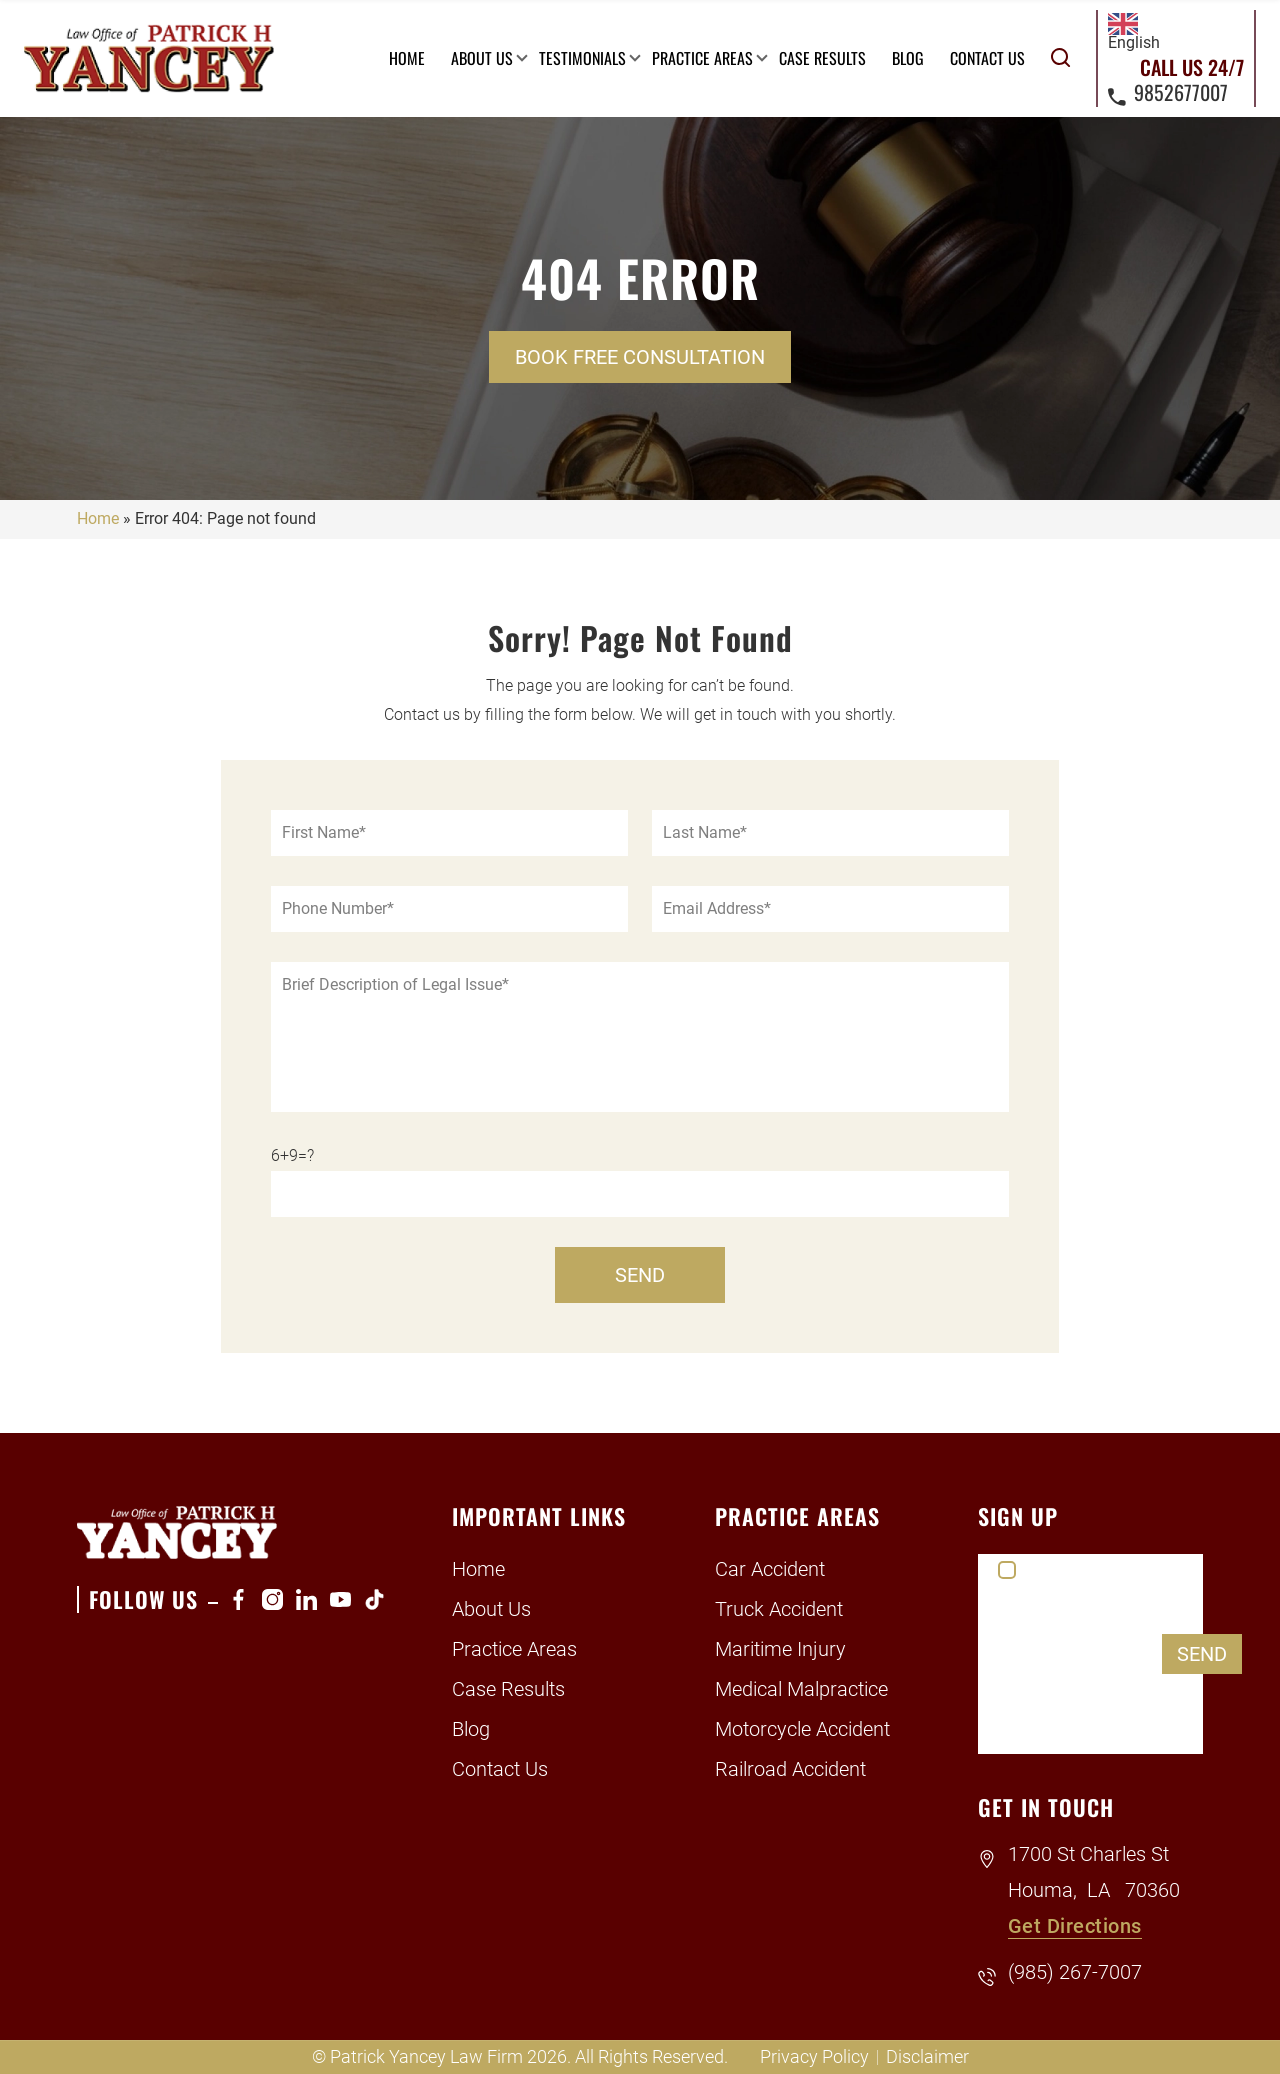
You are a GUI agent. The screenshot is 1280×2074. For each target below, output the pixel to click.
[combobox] (1134, 32)
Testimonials (582, 58)
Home (407, 58)
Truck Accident (779, 1609)
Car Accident (770, 1569)
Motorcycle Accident (802, 1729)
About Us (482, 58)
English (1134, 33)
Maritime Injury (780, 1649)
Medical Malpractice (801, 1689)
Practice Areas (702, 58)
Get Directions (1075, 1926)
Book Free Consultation (640, 357)
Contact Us (987, 58)
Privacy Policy (814, 2056)
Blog (908, 58)
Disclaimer (927, 2056)
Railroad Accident (790, 1769)
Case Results (822, 58)
